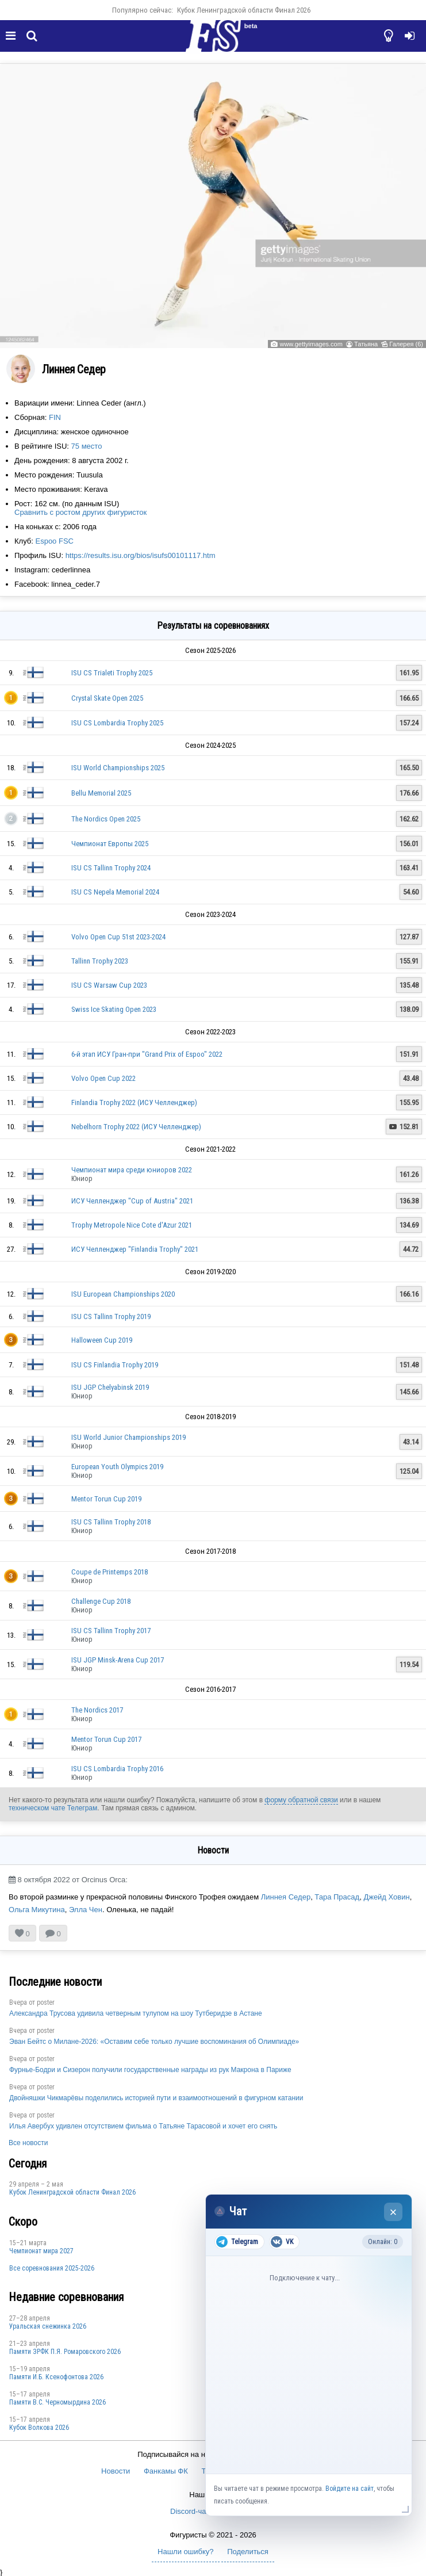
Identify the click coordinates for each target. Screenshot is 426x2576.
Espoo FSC (54, 541)
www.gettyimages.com (310, 344)
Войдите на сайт (349, 2489)
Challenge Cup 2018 (101, 1601)
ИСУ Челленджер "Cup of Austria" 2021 (132, 1201)
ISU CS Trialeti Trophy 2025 (111, 672)
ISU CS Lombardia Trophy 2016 (117, 1768)
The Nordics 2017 (97, 1710)
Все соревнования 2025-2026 (51, 2268)
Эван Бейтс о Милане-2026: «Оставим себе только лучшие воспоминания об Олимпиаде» (154, 2042)
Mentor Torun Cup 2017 (106, 1739)
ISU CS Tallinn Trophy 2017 (111, 1630)
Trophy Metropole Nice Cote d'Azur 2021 (131, 1225)
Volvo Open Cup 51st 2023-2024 (118, 936)
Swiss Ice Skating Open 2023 (113, 1009)
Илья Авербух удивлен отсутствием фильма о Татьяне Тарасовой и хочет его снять (143, 2126)
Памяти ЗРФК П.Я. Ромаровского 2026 (65, 2352)
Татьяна (366, 344)
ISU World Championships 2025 (117, 767)
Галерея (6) (406, 344)
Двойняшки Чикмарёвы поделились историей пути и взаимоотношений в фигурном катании (156, 2098)
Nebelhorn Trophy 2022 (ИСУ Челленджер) (136, 1126)
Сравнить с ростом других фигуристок (80, 512)
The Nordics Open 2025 (105, 819)
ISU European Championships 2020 (123, 1294)
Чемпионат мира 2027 (41, 2251)
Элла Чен (85, 1909)
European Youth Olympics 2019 (117, 1466)
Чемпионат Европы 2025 (109, 843)
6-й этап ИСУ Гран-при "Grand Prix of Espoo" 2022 (146, 1054)
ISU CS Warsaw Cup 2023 (109, 985)
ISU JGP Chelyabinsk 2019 (110, 1387)
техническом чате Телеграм (53, 1808)
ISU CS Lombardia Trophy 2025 (117, 722)
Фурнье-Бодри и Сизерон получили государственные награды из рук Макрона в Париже (150, 2070)
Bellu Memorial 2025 (101, 793)
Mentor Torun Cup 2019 (106, 1499)
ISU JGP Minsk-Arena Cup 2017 (117, 1660)
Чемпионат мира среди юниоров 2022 (131, 1169)
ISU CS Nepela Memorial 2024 (115, 892)
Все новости (28, 2143)
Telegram (237, 2242)
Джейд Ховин (386, 1897)
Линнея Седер (285, 1897)
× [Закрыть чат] (393, 2212)
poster (46, 2002)
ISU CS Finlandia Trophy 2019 (114, 1364)
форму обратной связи (300, 1800)
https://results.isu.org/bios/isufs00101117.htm (141, 555)
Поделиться (247, 2551)
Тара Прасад (336, 1897)
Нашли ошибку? (185, 2551)
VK (282, 2242)
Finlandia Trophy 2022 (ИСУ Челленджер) (134, 1102)
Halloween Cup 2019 (101, 1340)
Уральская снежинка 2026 (47, 2326)
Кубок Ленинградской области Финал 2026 (243, 10)
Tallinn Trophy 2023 (99, 961)
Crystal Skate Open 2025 (107, 698)
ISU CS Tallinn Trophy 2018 (111, 1522)
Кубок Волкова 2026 (39, 2428)
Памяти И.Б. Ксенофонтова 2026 (56, 2377)
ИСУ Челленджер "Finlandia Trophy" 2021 (134, 1249)
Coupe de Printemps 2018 (109, 1572)
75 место (86, 446)
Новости (115, 2471)
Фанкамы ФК (166, 2471)
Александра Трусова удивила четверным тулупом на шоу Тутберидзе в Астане (135, 2013)
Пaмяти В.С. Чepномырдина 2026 (57, 2402)
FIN (55, 417)
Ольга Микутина (37, 1909)
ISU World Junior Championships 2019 (128, 1437)
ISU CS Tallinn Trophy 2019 (111, 1316)
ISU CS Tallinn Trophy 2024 (111, 867)
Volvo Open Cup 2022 (103, 1078)
